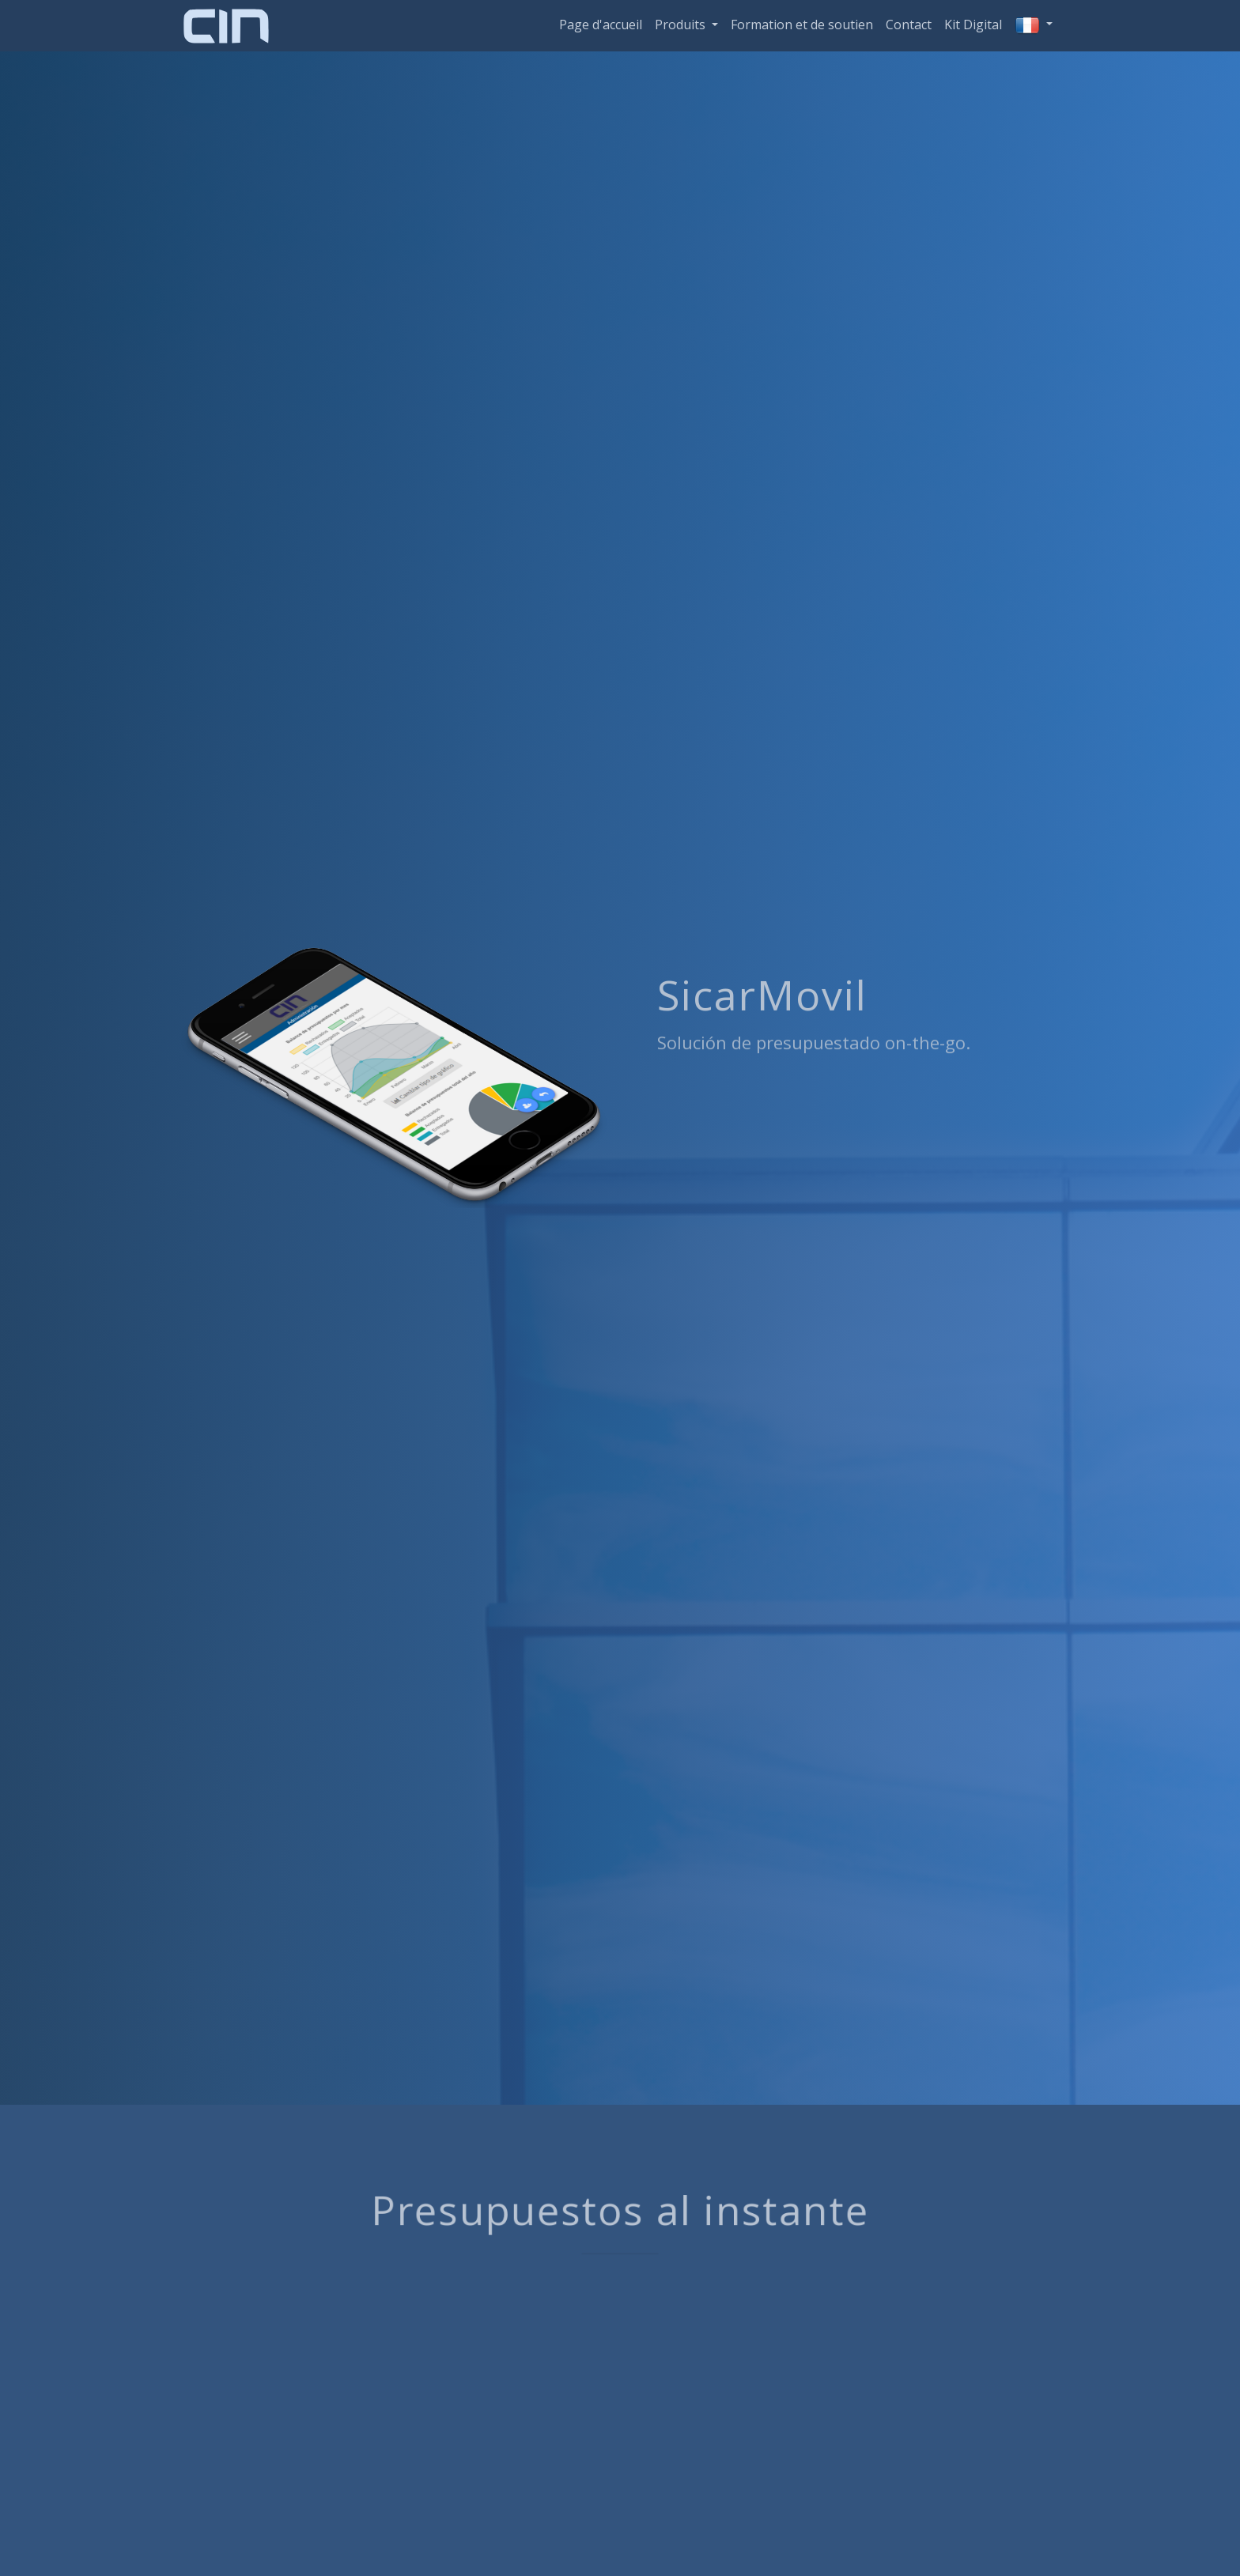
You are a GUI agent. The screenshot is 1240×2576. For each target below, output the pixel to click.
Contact (909, 24)
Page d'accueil (600, 24)
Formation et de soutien (802, 24)
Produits (682, 24)
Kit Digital (973, 24)
